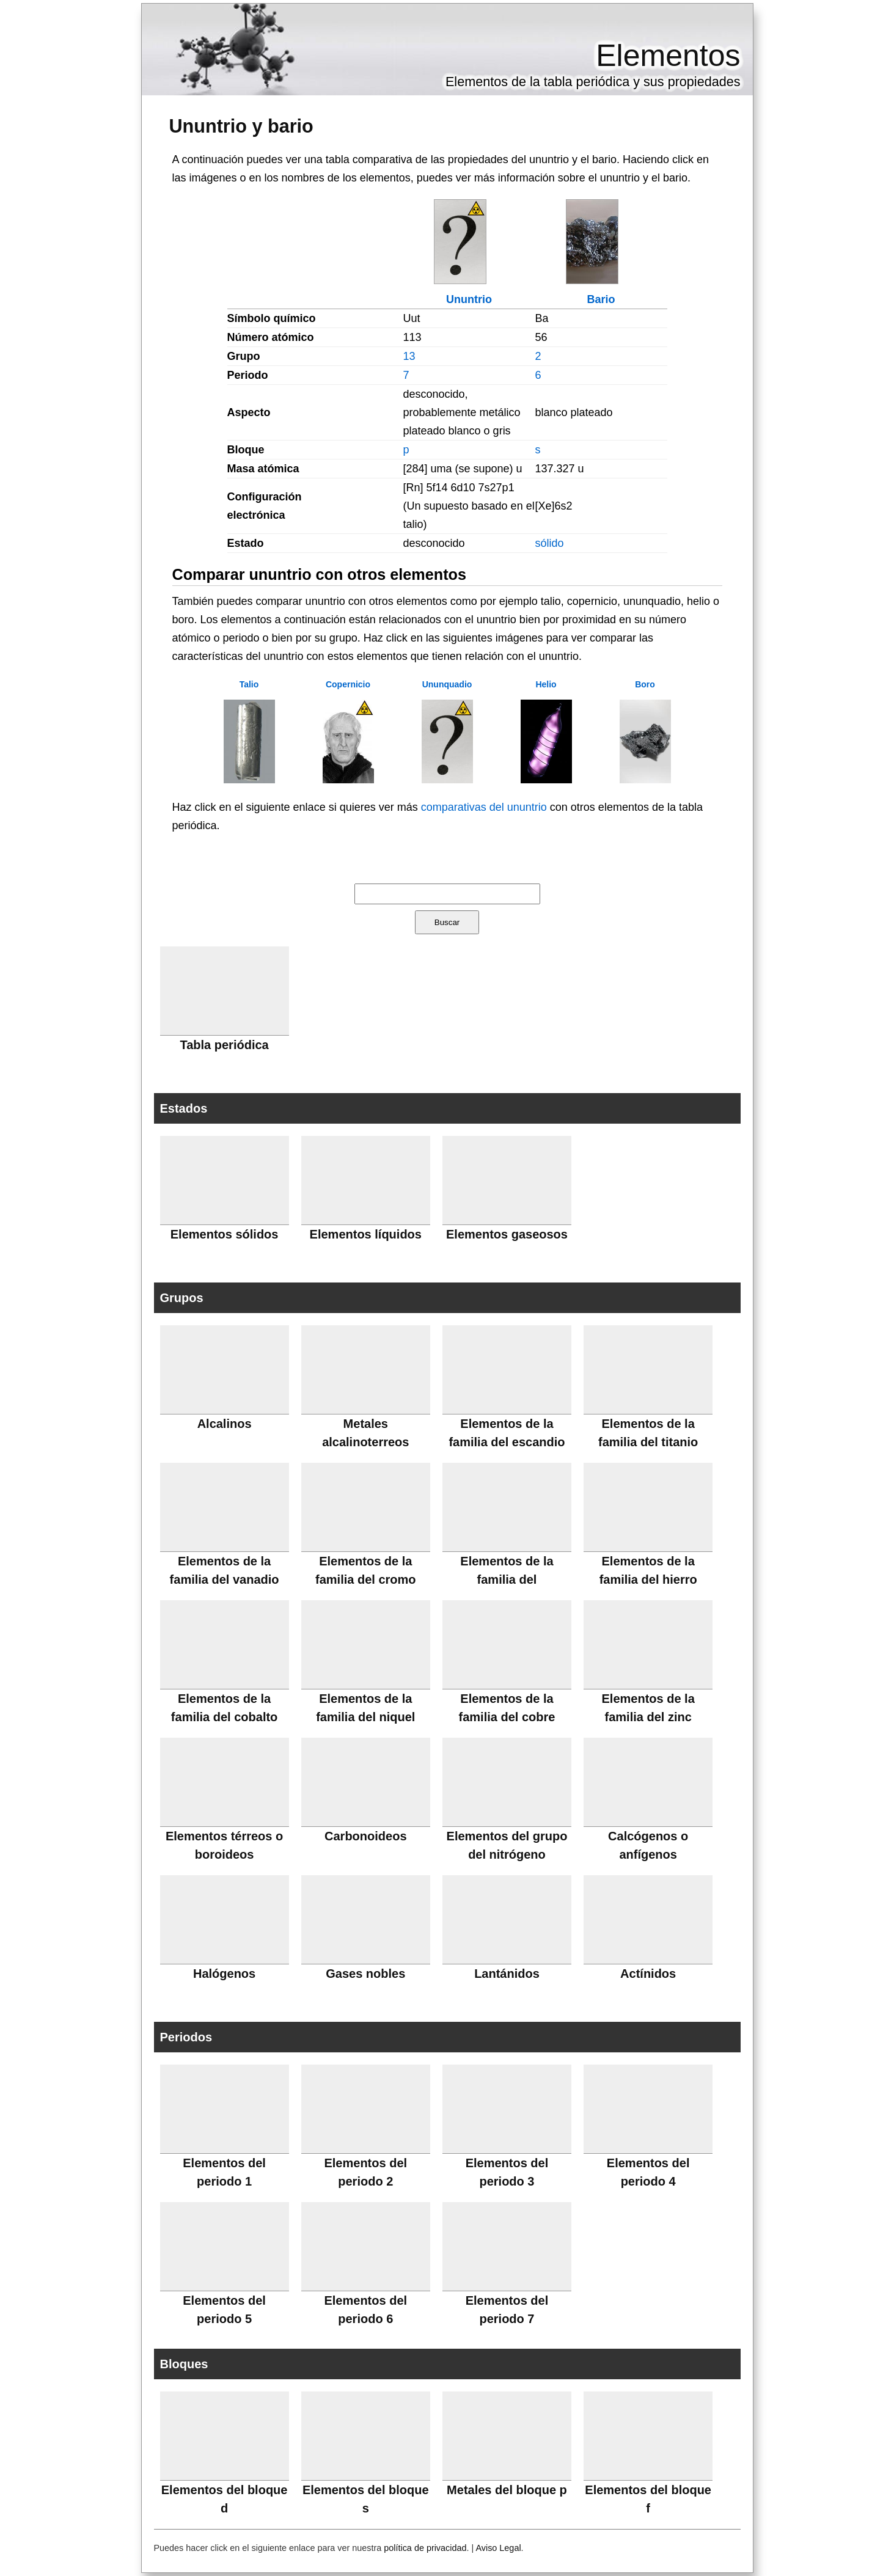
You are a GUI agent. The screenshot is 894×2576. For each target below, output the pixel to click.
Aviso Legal (498, 2548)
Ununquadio (447, 684)
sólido (549, 543)
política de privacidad (425, 2548)
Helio (545, 684)
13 (409, 356)
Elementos (668, 55)
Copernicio (348, 684)
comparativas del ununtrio (484, 807)
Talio (249, 684)
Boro (645, 684)
